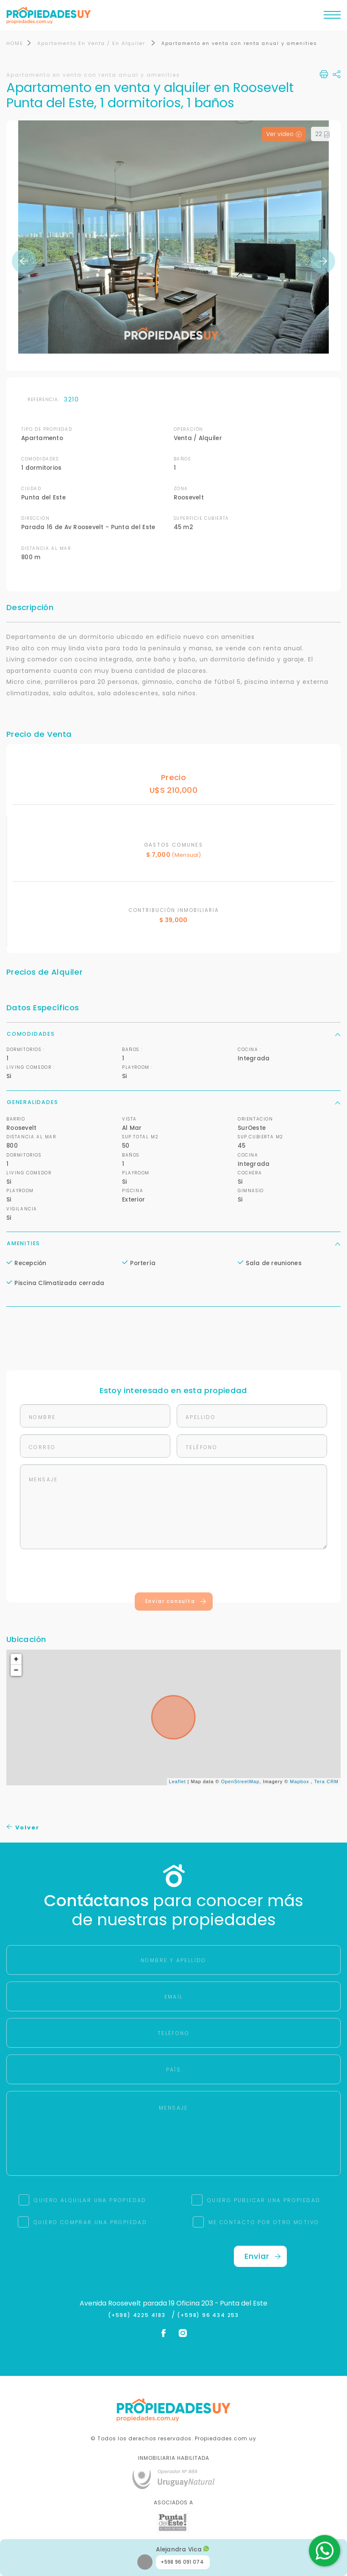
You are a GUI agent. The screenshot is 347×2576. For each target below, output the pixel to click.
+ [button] (16, 1660)
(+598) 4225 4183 (138, 2316)
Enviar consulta (176, 1602)
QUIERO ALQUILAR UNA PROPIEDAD (90, 2201)
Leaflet (177, 1782)
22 (322, 135)
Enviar (262, 2257)
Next (323, 262)
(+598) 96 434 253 (208, 2316)
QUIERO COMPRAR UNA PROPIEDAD (90, 2223)
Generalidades (173, 1103)
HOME (14, 44)
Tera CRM (326, 1782)
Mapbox (299, 1782)
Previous (24, 262)
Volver (23, 1828)
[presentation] (173, 1573)
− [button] (16, 1671)
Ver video (284, 135)
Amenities (173, 1244)
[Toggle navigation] (332, 16)
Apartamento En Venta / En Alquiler (92, 44)
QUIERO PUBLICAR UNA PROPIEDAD (264, 2201)
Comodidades (173, 1035)
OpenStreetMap (240, 1782)
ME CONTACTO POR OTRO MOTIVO (263, 2223)
